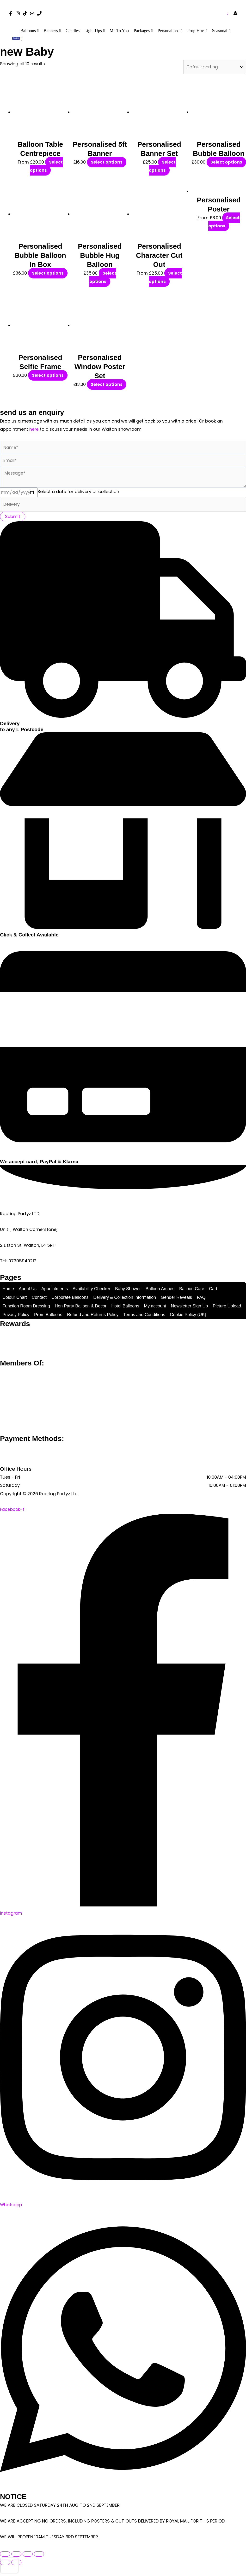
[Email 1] (32, 13)
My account (155, 1317)
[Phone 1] (39, 13)
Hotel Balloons (125, 1317)
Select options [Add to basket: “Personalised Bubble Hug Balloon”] (103, 278)
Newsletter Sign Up (189, 1317)
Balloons (29, 30)
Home (8, 1299)
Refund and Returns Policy (92, 1325)
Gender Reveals (176, 1308)
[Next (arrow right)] (16, 2573)
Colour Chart (14, 1308)
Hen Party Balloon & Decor (80, 1317)
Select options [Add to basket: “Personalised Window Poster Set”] (102, 389)
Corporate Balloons (69, 1308)
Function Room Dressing (26, 1317)
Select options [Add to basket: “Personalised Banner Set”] (162, 166)
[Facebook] (10, 13)
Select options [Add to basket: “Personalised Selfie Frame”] (43, 380)
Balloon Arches (160, 1299)
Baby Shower (128, 1299)
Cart (213, 1299)
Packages (143, 30)
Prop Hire (197, 30)
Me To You (119, 30)
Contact (39, 1308)
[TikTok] (25, 13)
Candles (73, 30)
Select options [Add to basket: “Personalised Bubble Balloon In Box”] (43, 278)
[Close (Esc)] (39, 2565)
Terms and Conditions (144, 1325)
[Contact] (15, 30)
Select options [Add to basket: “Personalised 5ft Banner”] (102, 166)
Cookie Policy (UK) (188, 1325)
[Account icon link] (235, 13)
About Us (28, 1299)
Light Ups (94, 30)
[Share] (28, 2565)
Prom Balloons (48, 1325)
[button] (227, 13)
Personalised (170, 30)
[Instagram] (18, 13)
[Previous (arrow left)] (5, 2573)
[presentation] (9, 2565)
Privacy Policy (15, 1325)
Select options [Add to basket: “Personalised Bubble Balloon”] (222, 166)
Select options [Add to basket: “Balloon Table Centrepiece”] (46, 166)
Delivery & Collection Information (124, 1308)
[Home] (10, 30)
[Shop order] (213, 67)
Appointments (54, 1299)
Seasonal (221, 30)
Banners (52, 30)
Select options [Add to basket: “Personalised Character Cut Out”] (165, 278)
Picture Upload (227, 1317)
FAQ (201, 1308)
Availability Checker (91, 1299)
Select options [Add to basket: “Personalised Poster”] (224, 222)
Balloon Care (191, 1299)
